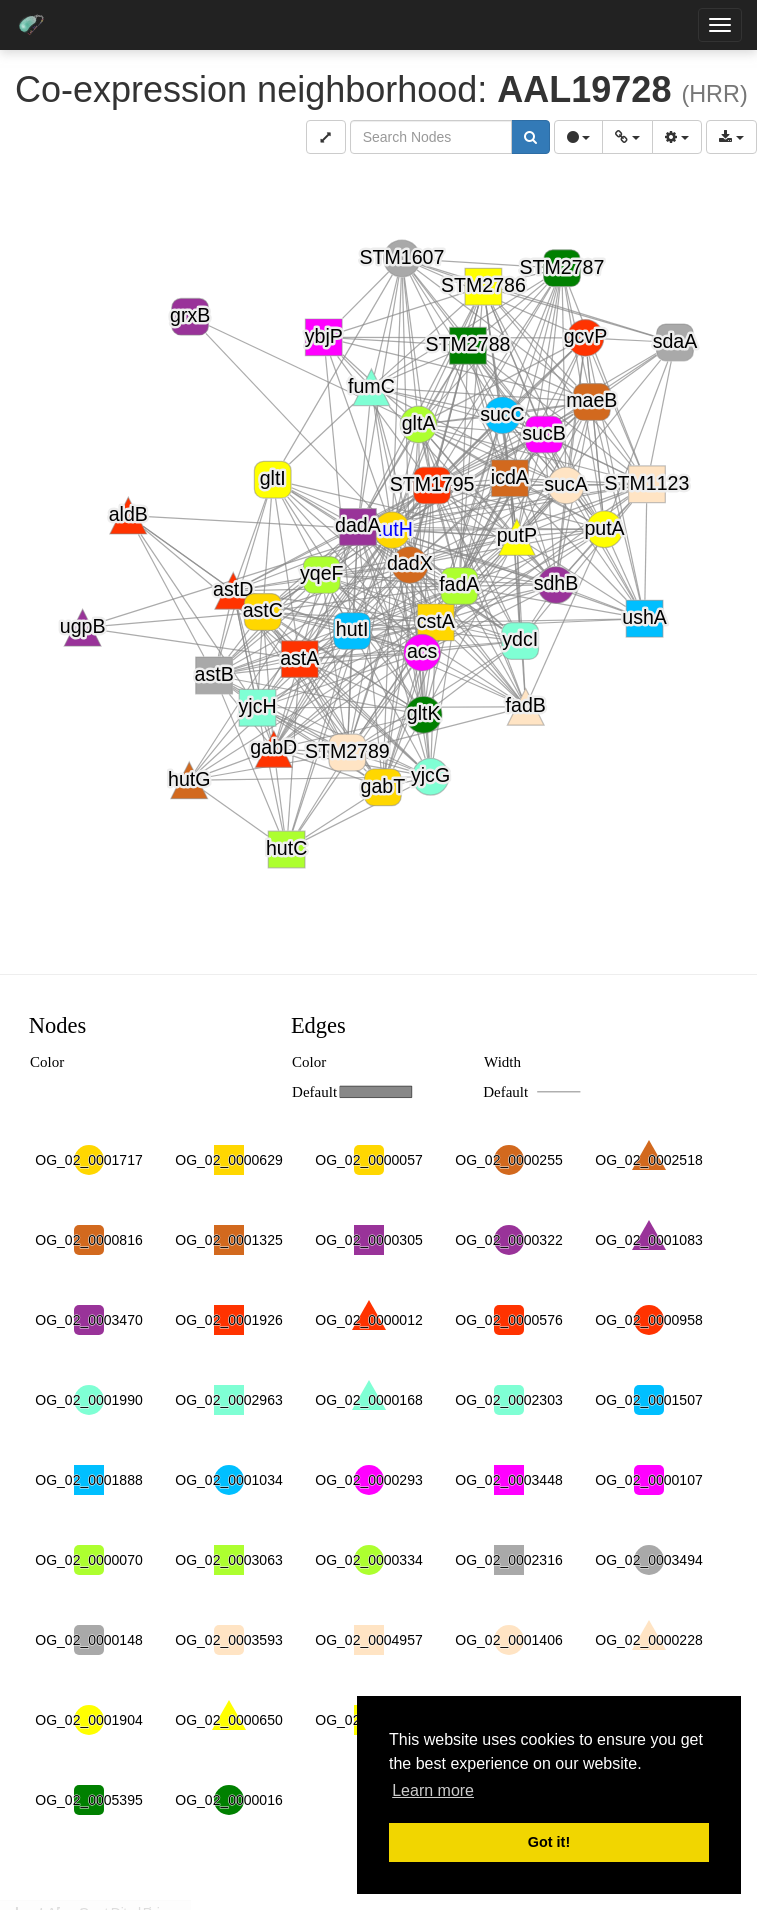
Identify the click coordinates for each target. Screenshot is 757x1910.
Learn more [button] (433, 1790)
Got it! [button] (549, 1842)
